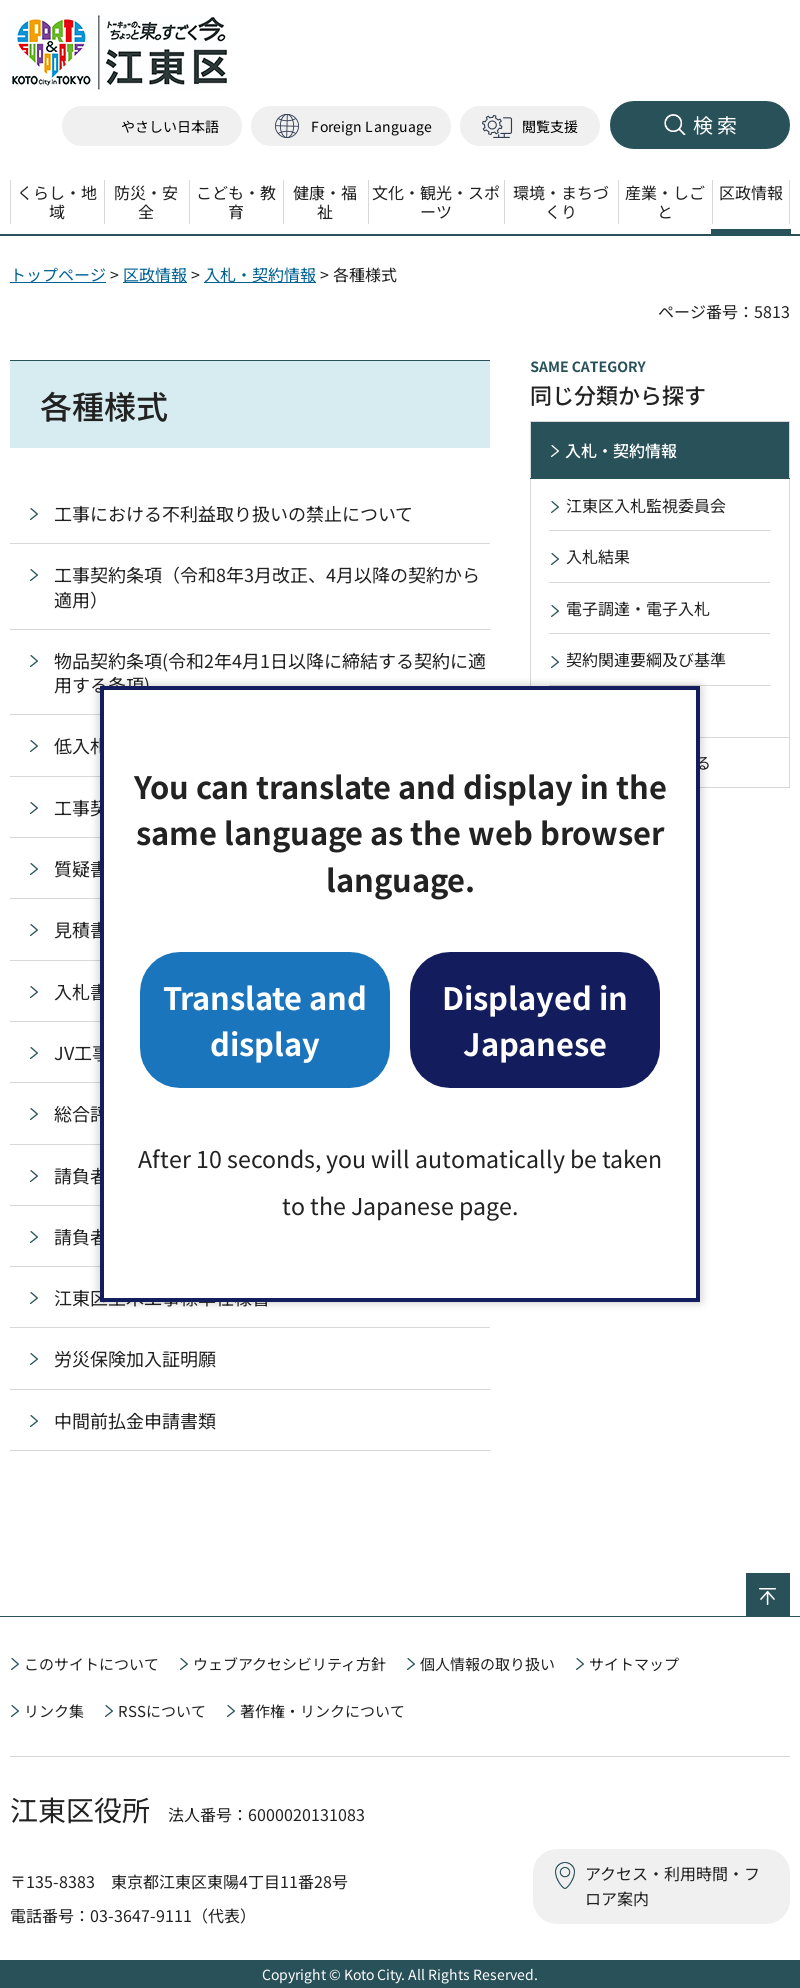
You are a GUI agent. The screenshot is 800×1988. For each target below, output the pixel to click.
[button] (351, 126)
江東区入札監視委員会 (646, 505)
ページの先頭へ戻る (789, 1586)
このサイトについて (91, 1663)
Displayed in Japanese (535, 1019)
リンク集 (54, 1710)
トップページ (58, 274)
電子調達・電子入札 (638, 608)
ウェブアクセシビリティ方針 (289, 1663)
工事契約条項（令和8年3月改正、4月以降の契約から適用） (267, 586)
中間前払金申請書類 (135, 1420)
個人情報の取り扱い (487, 1663)
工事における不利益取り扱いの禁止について (233, 513)
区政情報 (155, 274)
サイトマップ (634, 1663)
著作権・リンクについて (322, 1710)
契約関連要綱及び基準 (646, 659)
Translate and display (265, 1019)
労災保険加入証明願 (135, 1358)
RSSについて (162, 1710)
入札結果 (598, 556)
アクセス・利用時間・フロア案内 (672, 1886)
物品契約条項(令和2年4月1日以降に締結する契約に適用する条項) (270, 672)
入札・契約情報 (260, 274)
